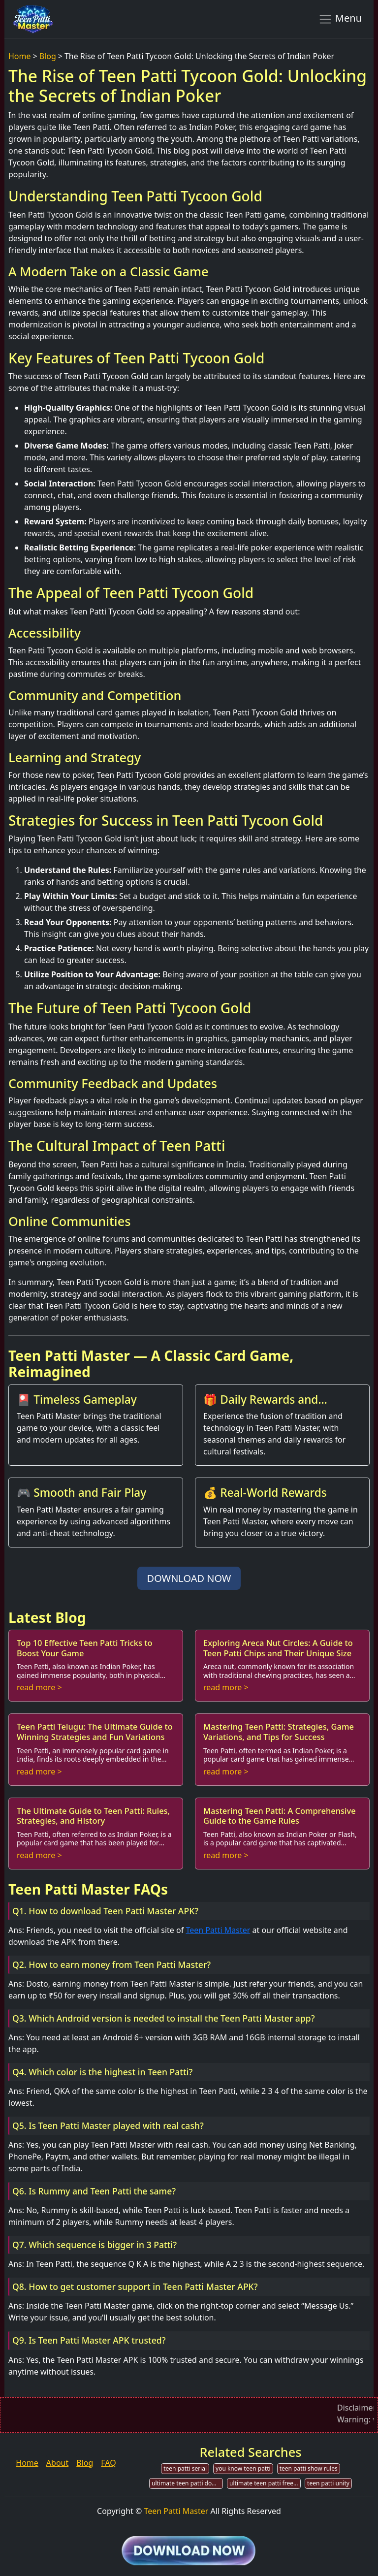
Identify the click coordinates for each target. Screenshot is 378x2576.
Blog (47, 56)
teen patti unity (328, 2483)
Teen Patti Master (218, 1930)
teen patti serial (185, 2468)
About (57, 2462)
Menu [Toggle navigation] (340, 18)
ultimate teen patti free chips (265, 2483)
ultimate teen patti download (187, 2483)
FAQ (108, 2462)
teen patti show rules (309, 2468)
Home (19, 56)
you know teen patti (243, 2468)
